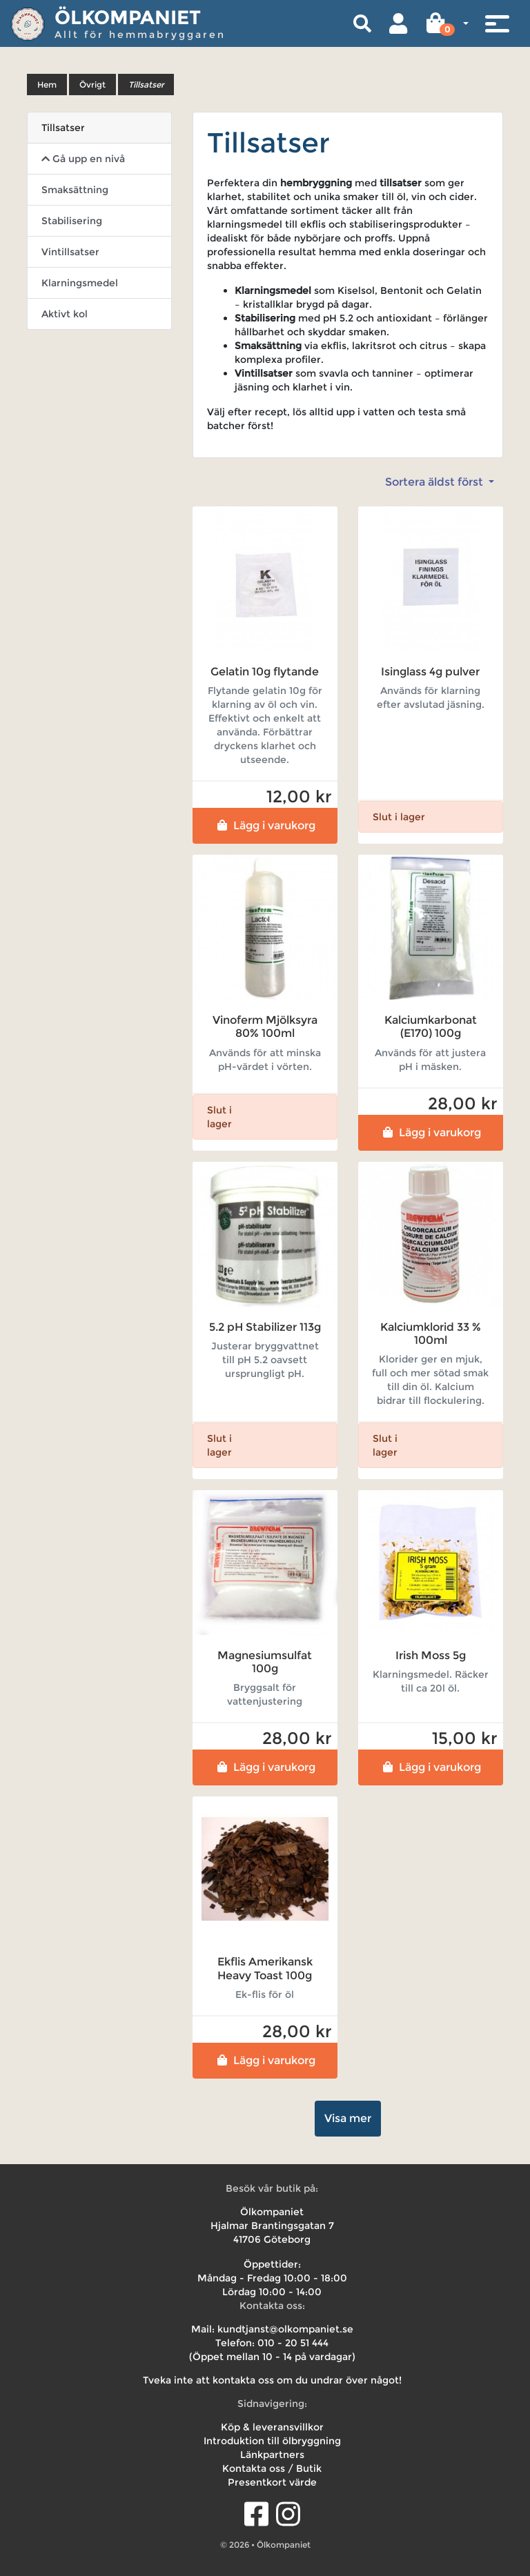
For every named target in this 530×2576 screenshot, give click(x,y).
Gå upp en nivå (83, 158)
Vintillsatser (70, 252)
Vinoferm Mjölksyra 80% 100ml (265, 1026)
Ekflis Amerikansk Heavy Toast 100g (265, 1968)
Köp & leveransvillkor (272, 2427)
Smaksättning (74, 190)
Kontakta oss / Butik (272, 2468)
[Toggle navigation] (496, 23)
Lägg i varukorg (264, 825)
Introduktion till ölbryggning (272, 2441)
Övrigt (92, 84)
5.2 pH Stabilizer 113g (265, 1327)
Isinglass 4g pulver (430, 671)
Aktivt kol (64, 314)
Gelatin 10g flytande (264, 671)
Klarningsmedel (79, 283)
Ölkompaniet (128, 17)
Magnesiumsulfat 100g (264, 1662)
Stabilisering (71, 221)
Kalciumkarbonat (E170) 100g (430, 1026)
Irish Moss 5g (430, 1655)
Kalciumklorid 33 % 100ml (430, 1333)
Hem (47, 84)
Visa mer (347, 2118)
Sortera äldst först (435, 481)
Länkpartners (272, 2454)
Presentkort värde (272, 2482)
